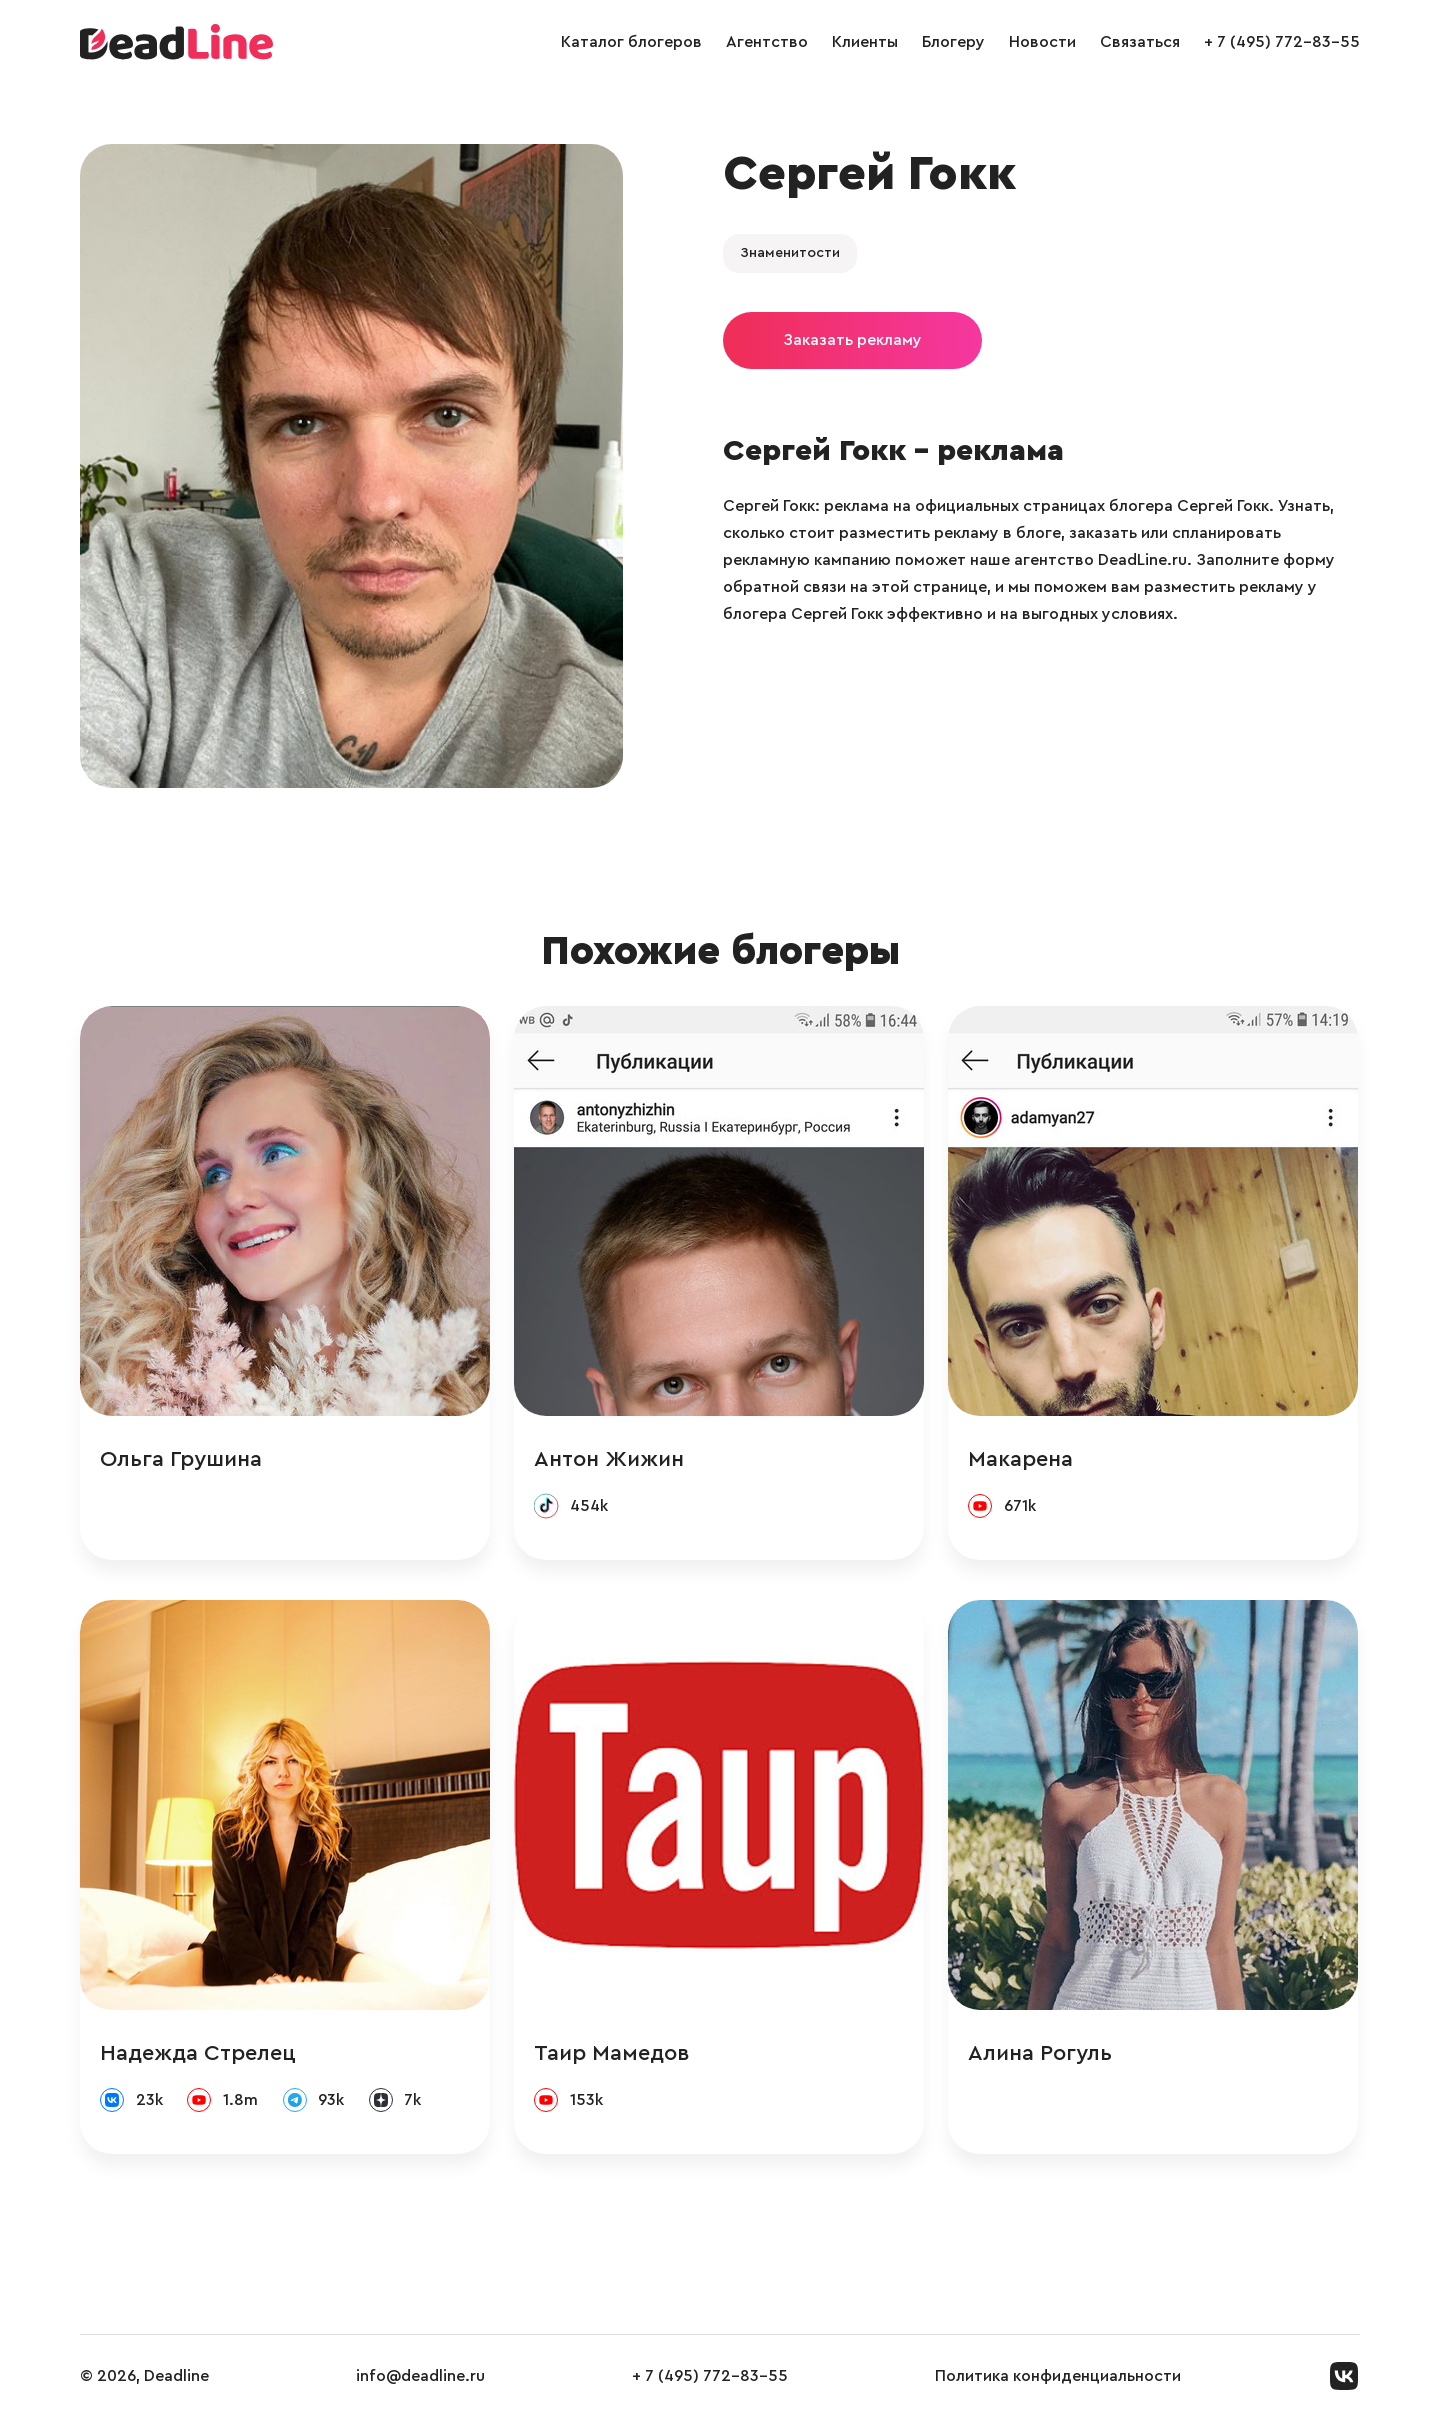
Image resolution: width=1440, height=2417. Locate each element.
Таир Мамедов (612, 2053)
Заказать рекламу (852, 340)
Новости (1042, 42)
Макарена (1020, 1459)
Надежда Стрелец (198, 2053)
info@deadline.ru (420, 2376)
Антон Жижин (609, 1459)
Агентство (767, 42)
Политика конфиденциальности (1058, 2376)
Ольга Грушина (181, 1459)
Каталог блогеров (631, 42)
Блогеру (953, 42)
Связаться (1140, 42)
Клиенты (865, 42)
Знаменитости (790, 253)
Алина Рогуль (1040, 2053)
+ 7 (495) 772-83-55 (1282, 42)
